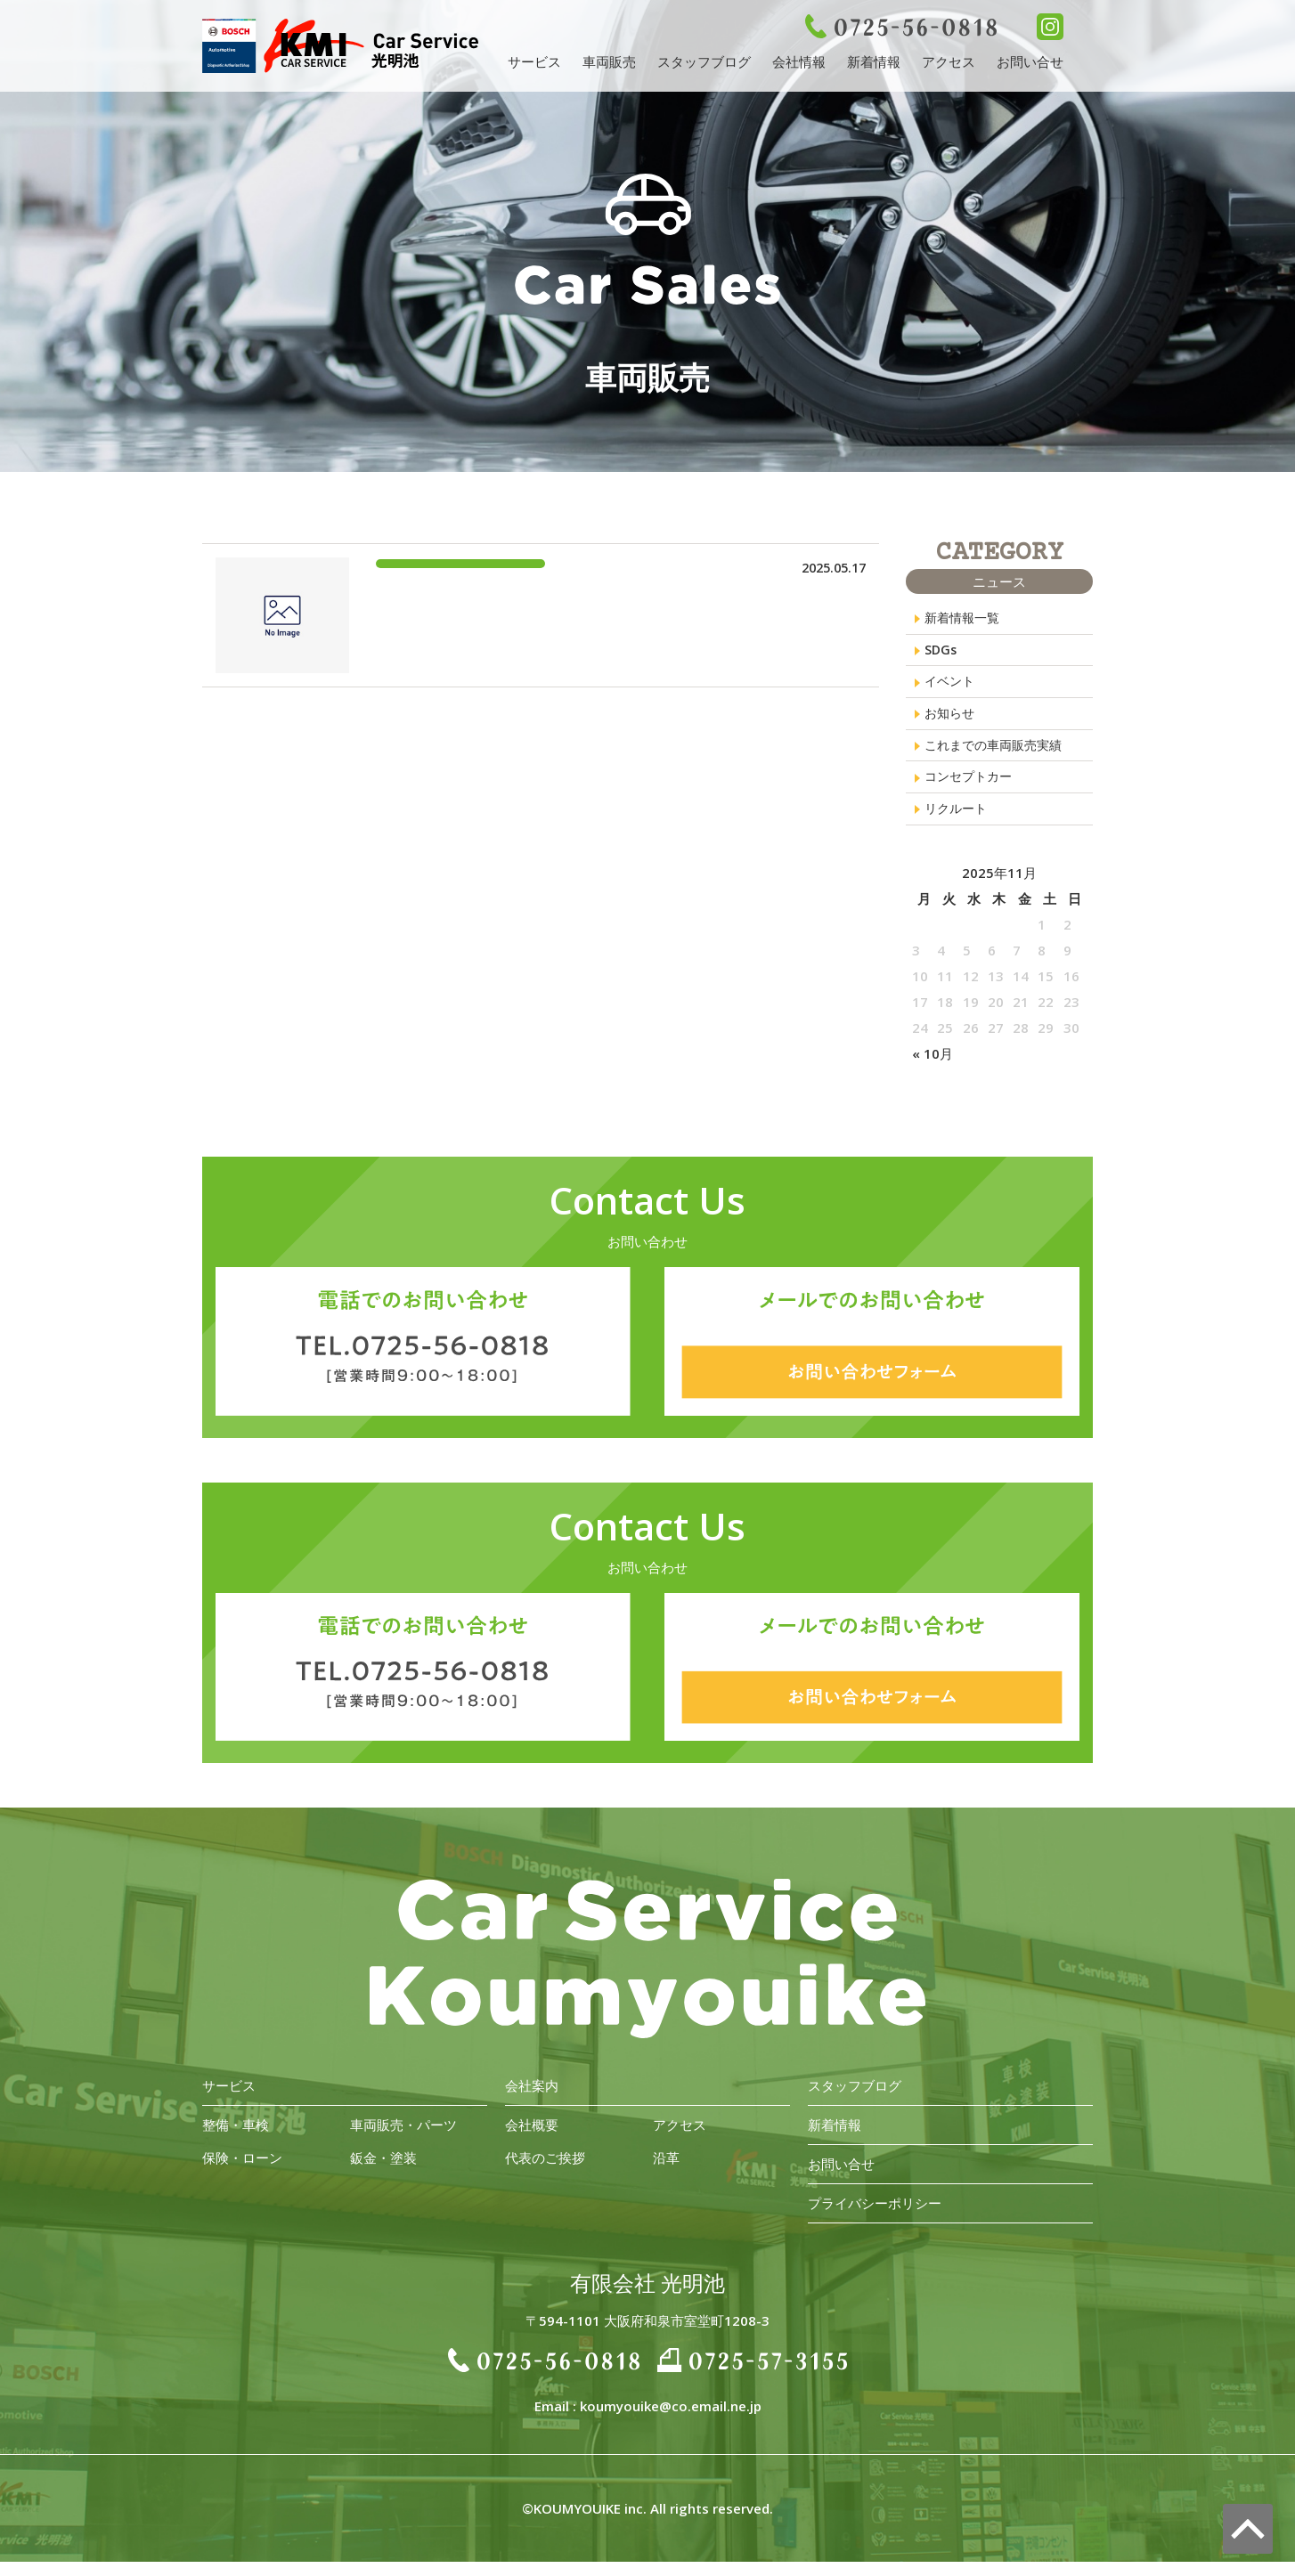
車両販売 (609, 61)
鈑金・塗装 (383, 2172)
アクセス (948, 61)
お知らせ (951, 720)
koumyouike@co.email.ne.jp (671, 2420)
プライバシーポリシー (874, 2217)
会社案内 (531, 2100)
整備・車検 (235, 2139)
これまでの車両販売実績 (997, 754)
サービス (534, 61)
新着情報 (873, 61)
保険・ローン (242, 2172)
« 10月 (932, 1068)
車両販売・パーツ (403, 2139)
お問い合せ (1030, 61)
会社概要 (531, 2139)
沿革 (666, 2172)
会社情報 (799, 61)
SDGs (941, 653)
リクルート (957, 822)
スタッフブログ (704, 61)
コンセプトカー (971, 788)
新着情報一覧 (964, 619)
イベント (951, 686)
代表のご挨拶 (545, 2172)
